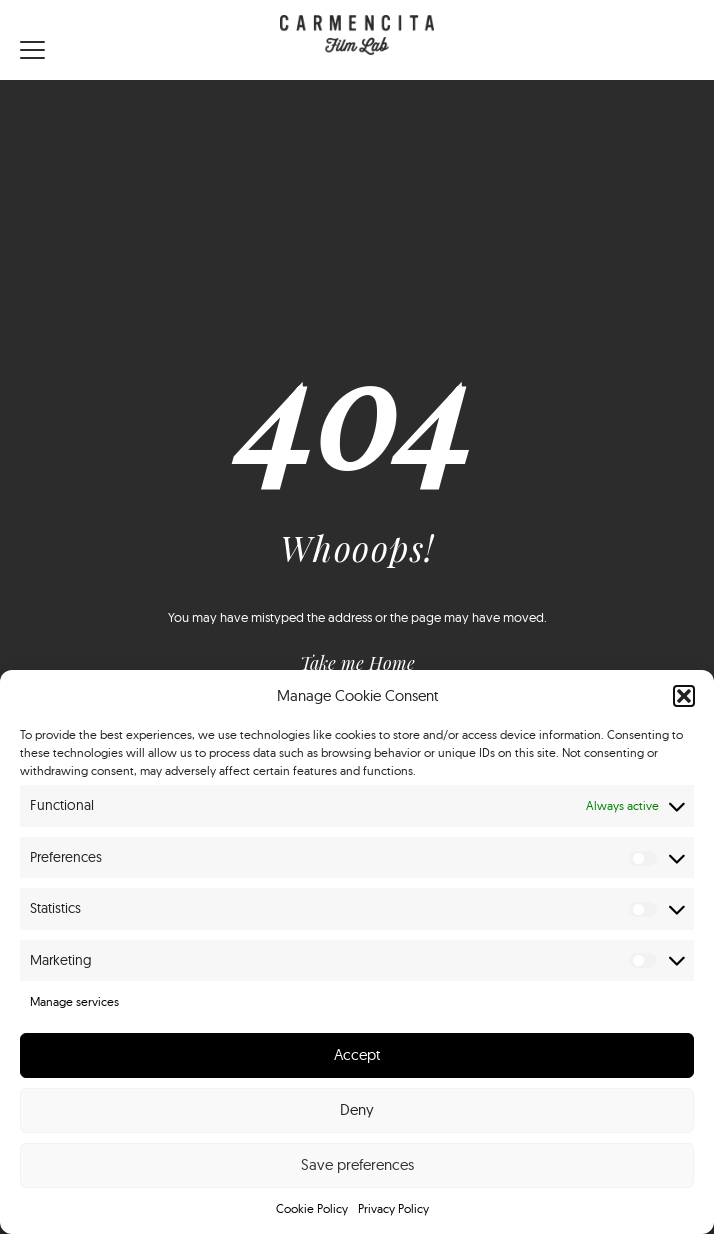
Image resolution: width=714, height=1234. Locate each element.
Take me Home (357, 663)
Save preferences (357, 1164)
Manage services (74, 1001)
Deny (357, 1109)
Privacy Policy (393, 1208)
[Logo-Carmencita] (357, 40)
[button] (684, 696)
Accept (357, 1054)
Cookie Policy (312, 1208)
